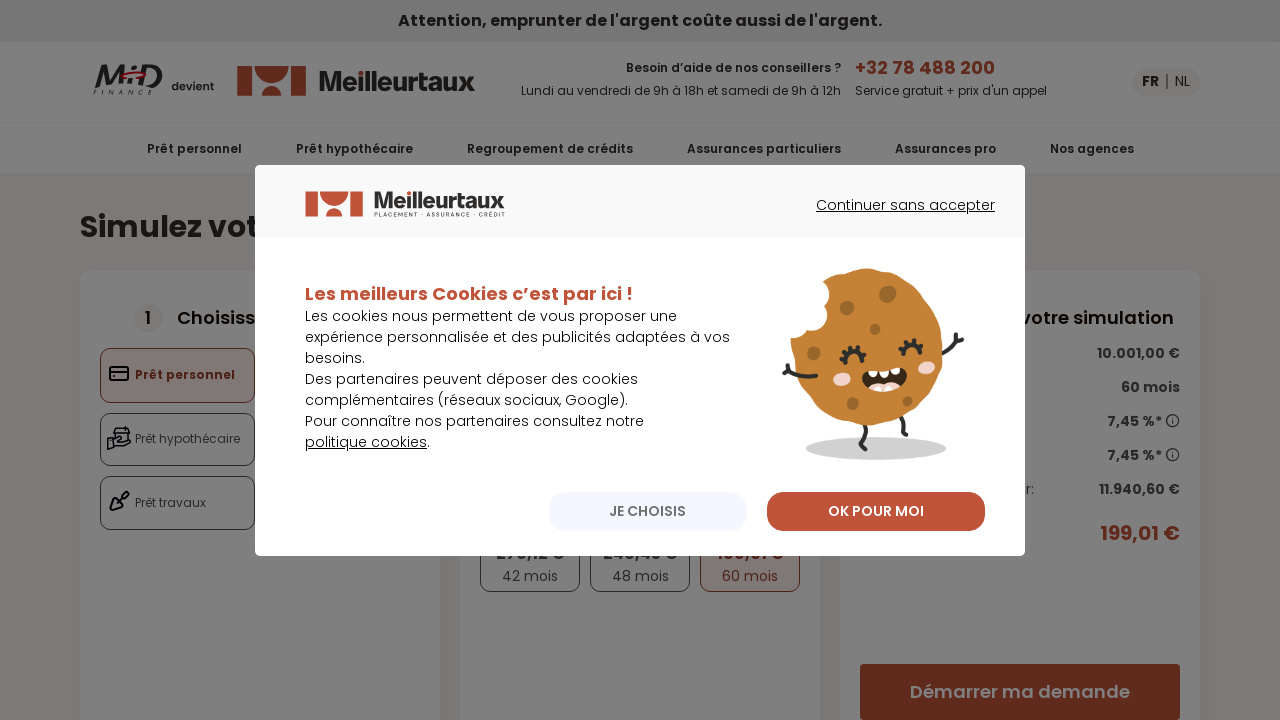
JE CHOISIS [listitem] (647, 530)
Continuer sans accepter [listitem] (895, 242)
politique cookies (366, 461)
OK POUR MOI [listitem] (876, 530)
